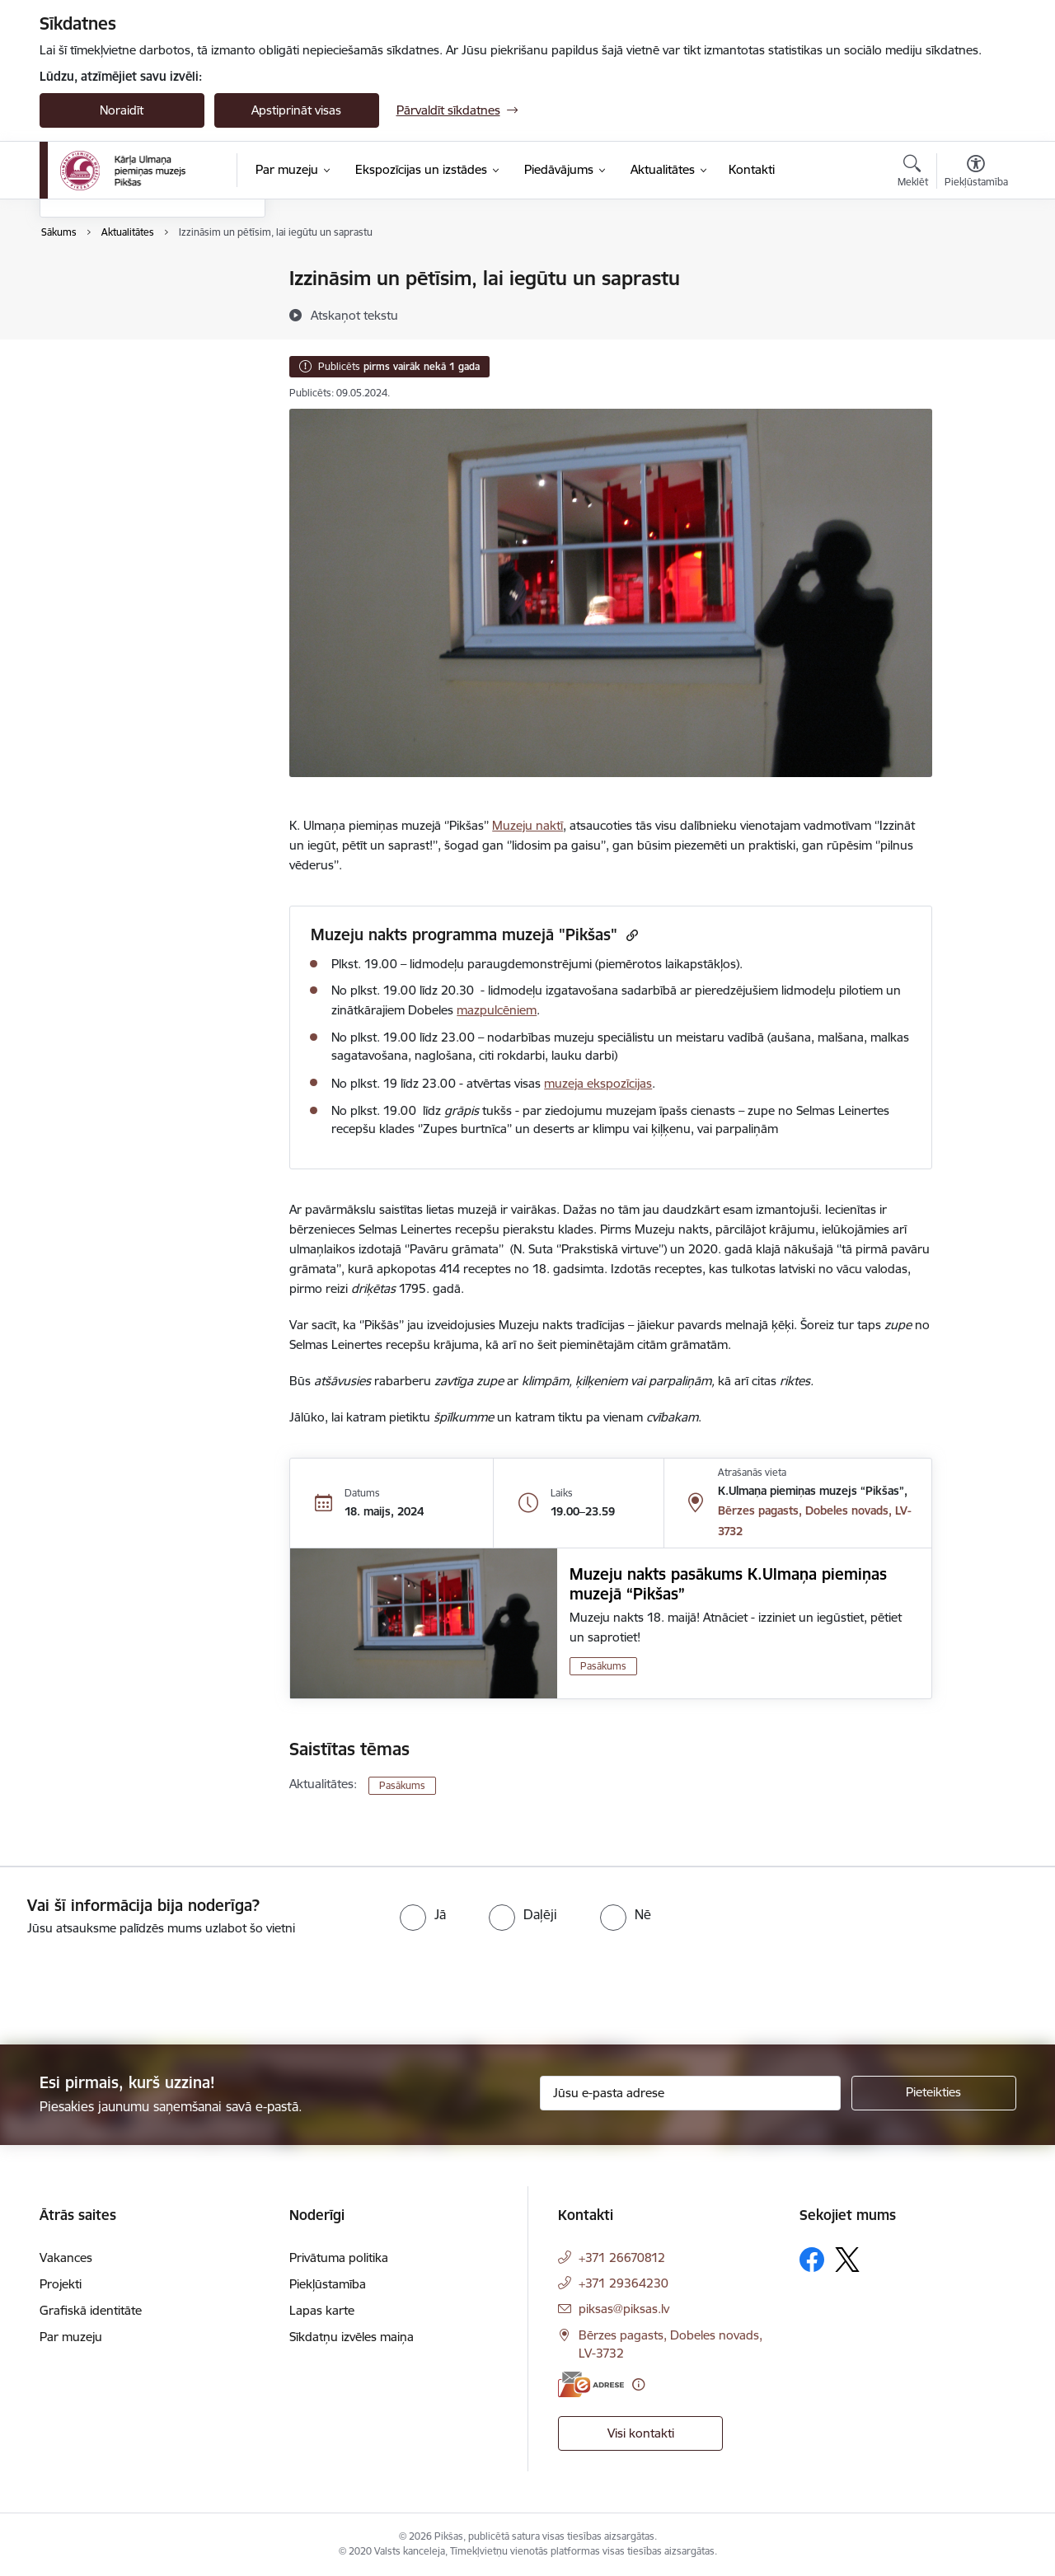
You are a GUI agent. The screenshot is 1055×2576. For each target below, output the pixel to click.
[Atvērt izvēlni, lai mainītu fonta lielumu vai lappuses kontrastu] (976, 173)
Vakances (66, 2257)
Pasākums (603, 1666)
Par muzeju (71, 2336)
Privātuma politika (338, 2257)
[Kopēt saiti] (630, 935)
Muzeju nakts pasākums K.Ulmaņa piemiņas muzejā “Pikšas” (728, 1584)
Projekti (61, 2284)
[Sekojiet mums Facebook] (811, 2259)
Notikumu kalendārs (113, 280)
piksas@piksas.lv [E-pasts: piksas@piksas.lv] (624, 2308)
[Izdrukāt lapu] (975, 271)
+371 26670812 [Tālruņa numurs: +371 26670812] (622, 2257)
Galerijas (80, 336)
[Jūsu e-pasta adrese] (690, 2093)
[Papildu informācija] (638, 2384)
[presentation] (137, 1983)
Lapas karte (321, 2310)
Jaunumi (80, 308)
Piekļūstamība (327, 2284)
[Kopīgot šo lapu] (975, 313)
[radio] (423, 1914)
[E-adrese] (591, 2384)
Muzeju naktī (527, 825)
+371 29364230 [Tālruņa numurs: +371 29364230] (623, 2283)
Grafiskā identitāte (91, 2310)
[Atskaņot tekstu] (354, 315)
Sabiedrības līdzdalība (116, 365)
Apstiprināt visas (296, 110)
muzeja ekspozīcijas (598, 1083)
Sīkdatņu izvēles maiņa (351, 2336)
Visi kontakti (640, 2433)
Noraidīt (121, 110)
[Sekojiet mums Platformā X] (847, 2259)
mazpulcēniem (497, 1010)
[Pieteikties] (933, 2093)
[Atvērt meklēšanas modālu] (912, 173)
